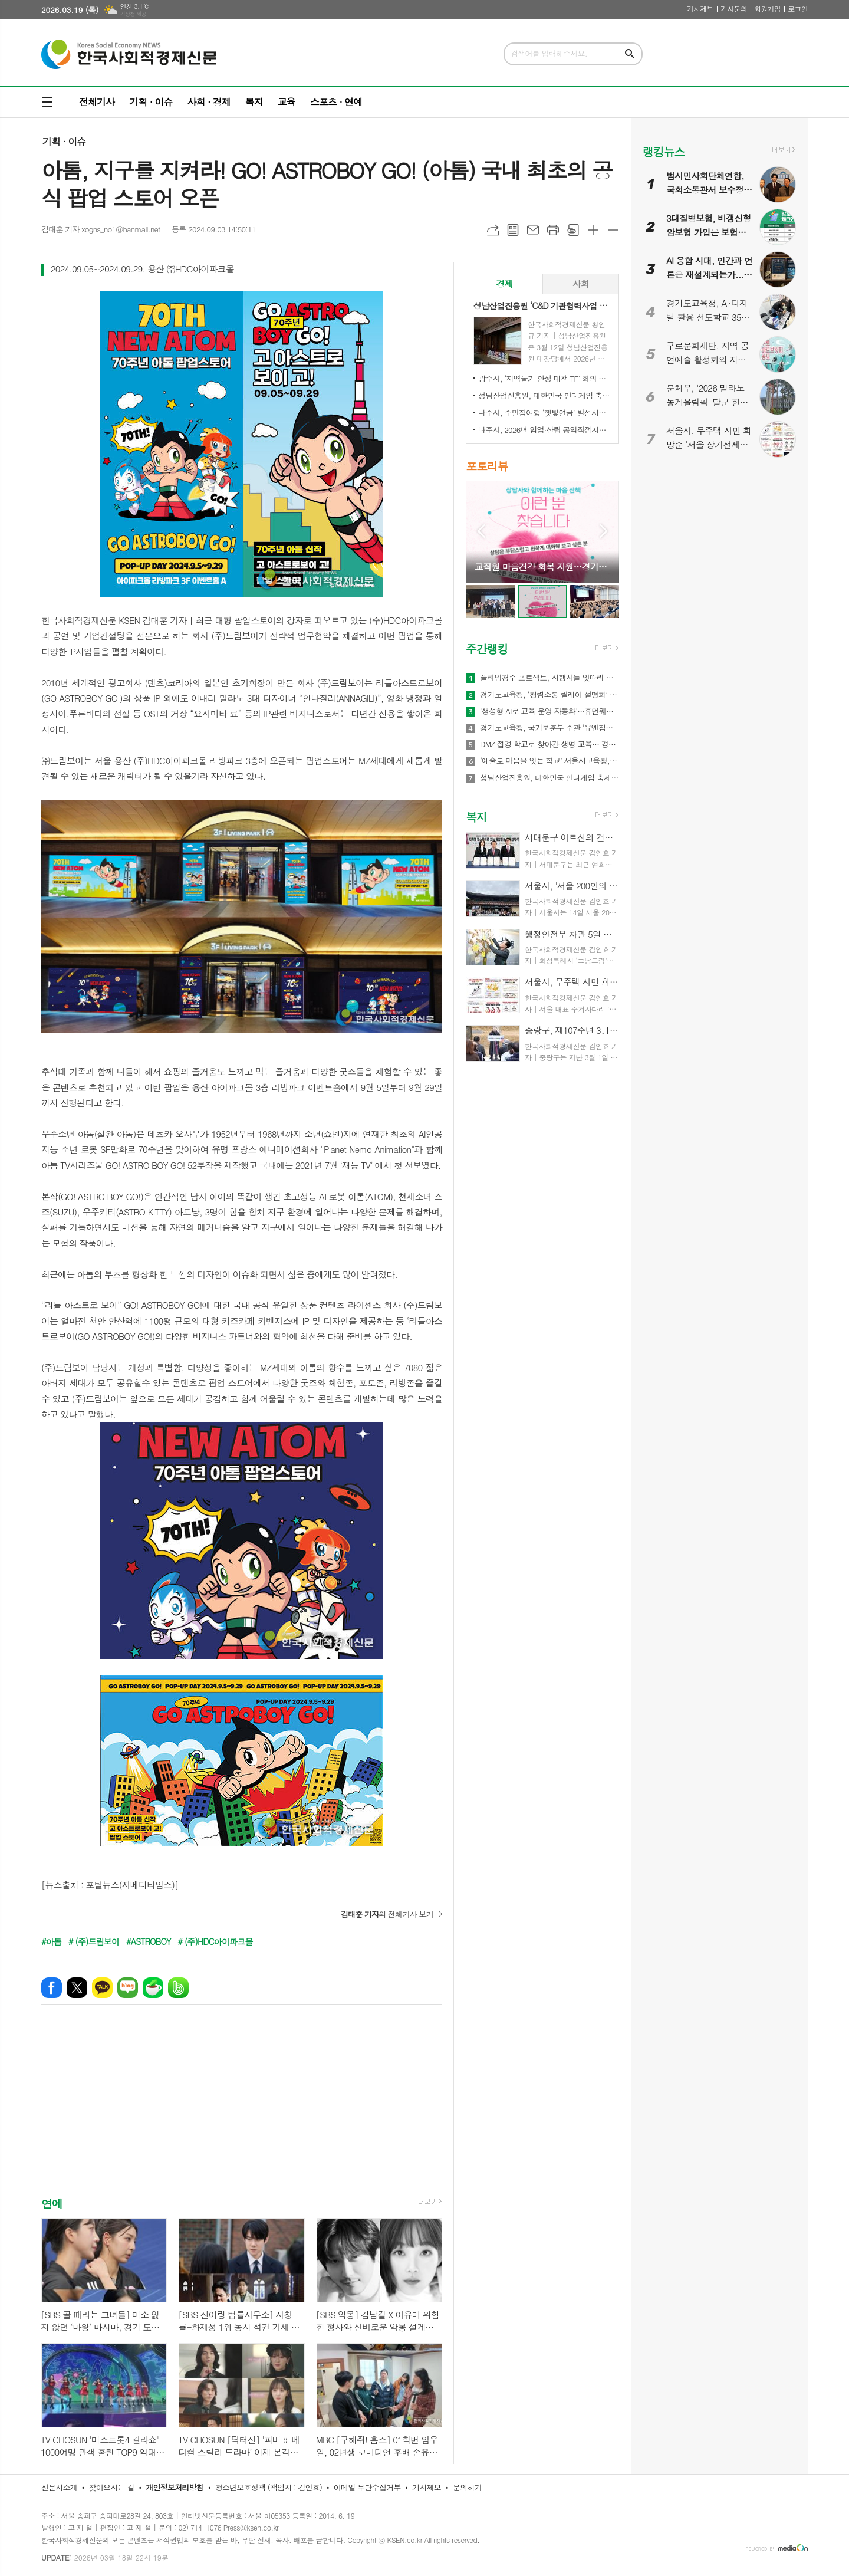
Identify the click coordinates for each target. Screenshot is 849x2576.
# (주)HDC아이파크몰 (214, 1941)
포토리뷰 (487, 466)
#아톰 (51, 1941)
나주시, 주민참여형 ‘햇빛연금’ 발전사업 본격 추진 (544, 412)
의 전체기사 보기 (387, 1914)
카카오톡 (102, 1987)
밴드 (178, 1987)
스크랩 (573, 230)
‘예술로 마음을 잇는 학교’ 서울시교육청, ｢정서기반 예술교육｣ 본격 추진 (549, 760)
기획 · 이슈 (150, 102)
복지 (254, 102)
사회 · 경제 (208, 102)
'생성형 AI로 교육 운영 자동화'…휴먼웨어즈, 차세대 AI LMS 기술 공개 (549, 711)
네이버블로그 (127, 1987)
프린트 (553, 230)
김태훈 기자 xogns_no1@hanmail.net (100, 229)
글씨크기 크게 (593, 230)
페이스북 (51, 1987)
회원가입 (767, 9)
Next (604, 531)
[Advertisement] (241, 2110)
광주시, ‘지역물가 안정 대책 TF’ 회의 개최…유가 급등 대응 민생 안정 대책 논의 (544, 378)
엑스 (77, 1987)
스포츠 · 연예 (336, 102)
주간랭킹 (487, 648)
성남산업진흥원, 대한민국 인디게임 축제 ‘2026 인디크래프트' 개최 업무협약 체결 (544, 395)
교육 (286, 102)
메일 (533, 230)
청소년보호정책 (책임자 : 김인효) (268, 2487)
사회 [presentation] (580, 283)
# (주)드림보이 (93, 1941)
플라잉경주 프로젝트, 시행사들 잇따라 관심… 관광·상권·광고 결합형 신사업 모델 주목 (549, 677)
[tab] (504, 284)
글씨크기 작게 (613, 230)
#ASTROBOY (148, 1941)
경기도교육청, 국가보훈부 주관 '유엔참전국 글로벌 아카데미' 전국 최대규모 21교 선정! (549, 727)
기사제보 (700, 9)
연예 (51, 2203)
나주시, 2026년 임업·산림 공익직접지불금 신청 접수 (544, 429)
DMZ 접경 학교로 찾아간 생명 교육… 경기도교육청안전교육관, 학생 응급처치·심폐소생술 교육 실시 (549, 744)
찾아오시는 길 (111, 2487)
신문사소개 (59, 2487)
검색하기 (629, 54)
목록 (513, 230)
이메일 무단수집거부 (367, 2487)
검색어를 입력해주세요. (549, 53)
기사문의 (733, 9)
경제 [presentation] (504, 283)
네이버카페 (153, 1987)
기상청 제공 (133, 14)
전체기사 (96, 102)
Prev (481, 531)
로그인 (798, 9)
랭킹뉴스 (664, 151)
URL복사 (493, 230)
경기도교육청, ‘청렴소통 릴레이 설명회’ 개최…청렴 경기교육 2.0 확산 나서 (549, 694)
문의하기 (467, 2487)
